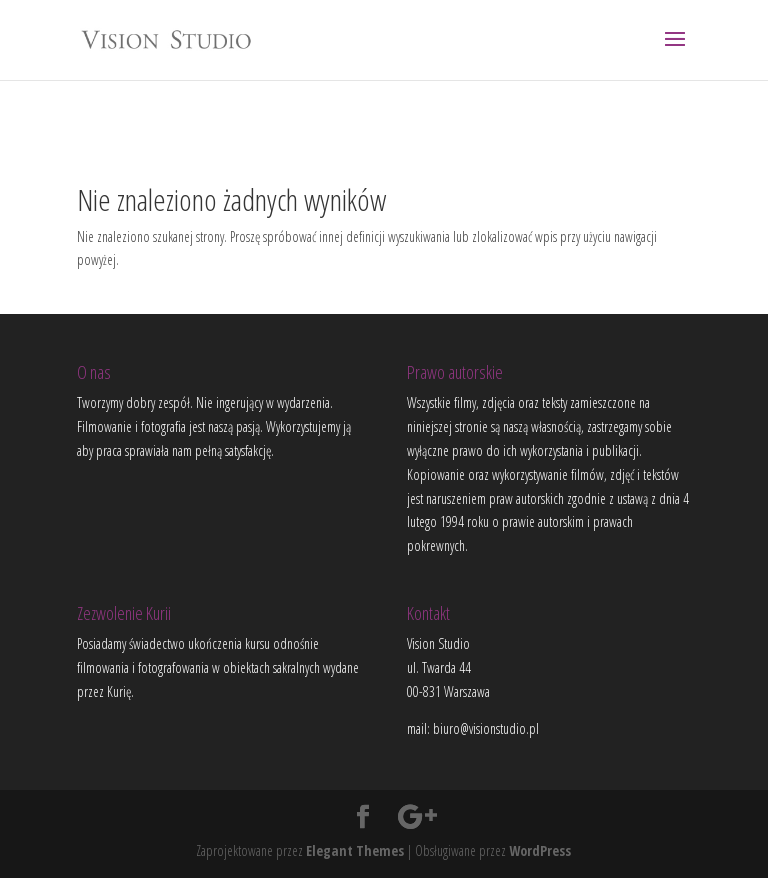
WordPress (540, 850)
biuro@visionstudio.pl (486, 728)
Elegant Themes (355, 850)
